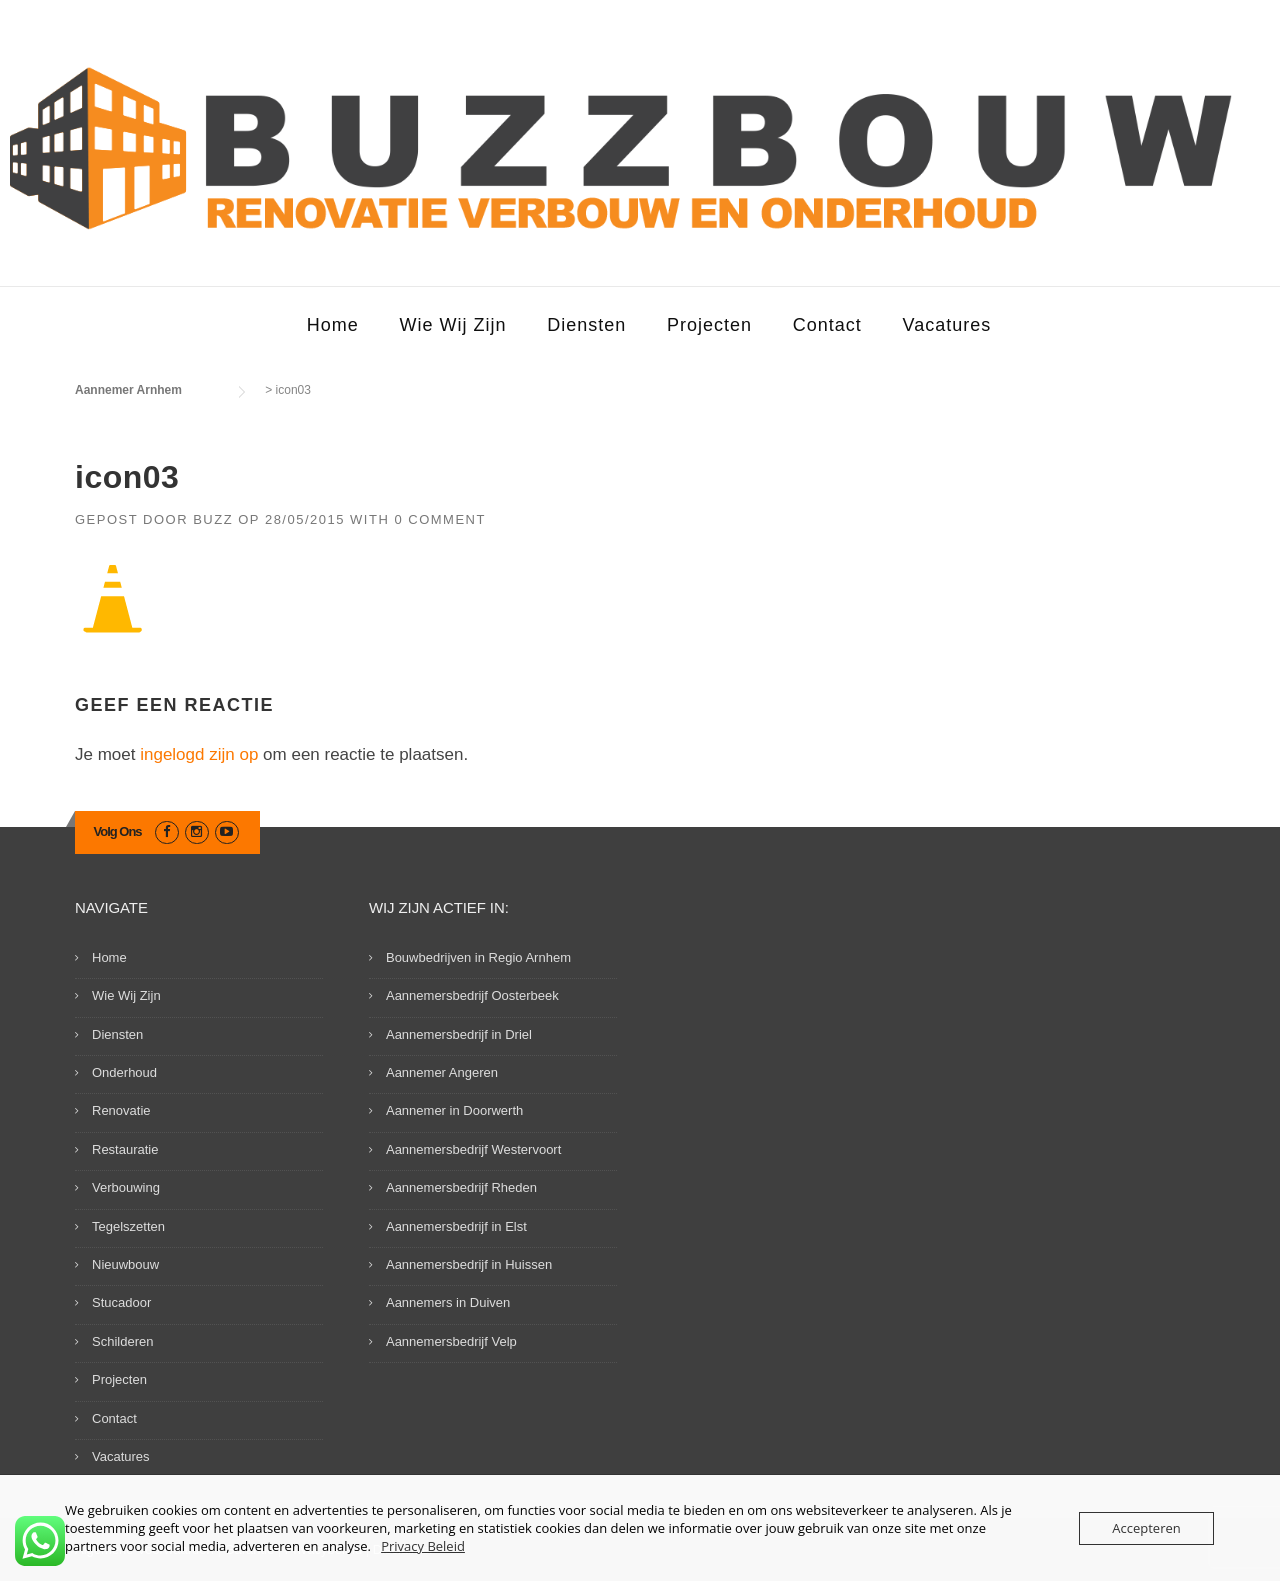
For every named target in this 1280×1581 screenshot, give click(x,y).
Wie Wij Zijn (452, 325)
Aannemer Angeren (442, 1072)
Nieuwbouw (125, 1264)
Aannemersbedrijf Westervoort (473, 1149)
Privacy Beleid (423, 1546)
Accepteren (1146, 1528)
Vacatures (947, 325)
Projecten (709, 325)
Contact (827, 325)
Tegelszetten (128, 1226)
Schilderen (122, 1341)
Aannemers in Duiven (448, 1302)
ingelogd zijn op (199, 754)
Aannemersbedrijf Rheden (461, 1187)
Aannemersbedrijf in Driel (459, 1034)
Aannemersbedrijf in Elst (456, 1226)
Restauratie (125, 1149)
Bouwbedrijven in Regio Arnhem (478, 957)
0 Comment (440, 519)
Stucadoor (121, 1302)
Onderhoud (124, 1072)
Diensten (586, 325)
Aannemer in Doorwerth (454, 1110)
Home (333, 325)
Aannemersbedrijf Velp (451, 1341)
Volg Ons (118, 831)
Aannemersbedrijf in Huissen (469, 1264)
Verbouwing (126, 1187)
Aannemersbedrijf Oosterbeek (472, 995)
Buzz (213, 519)
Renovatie (121, 1110)
